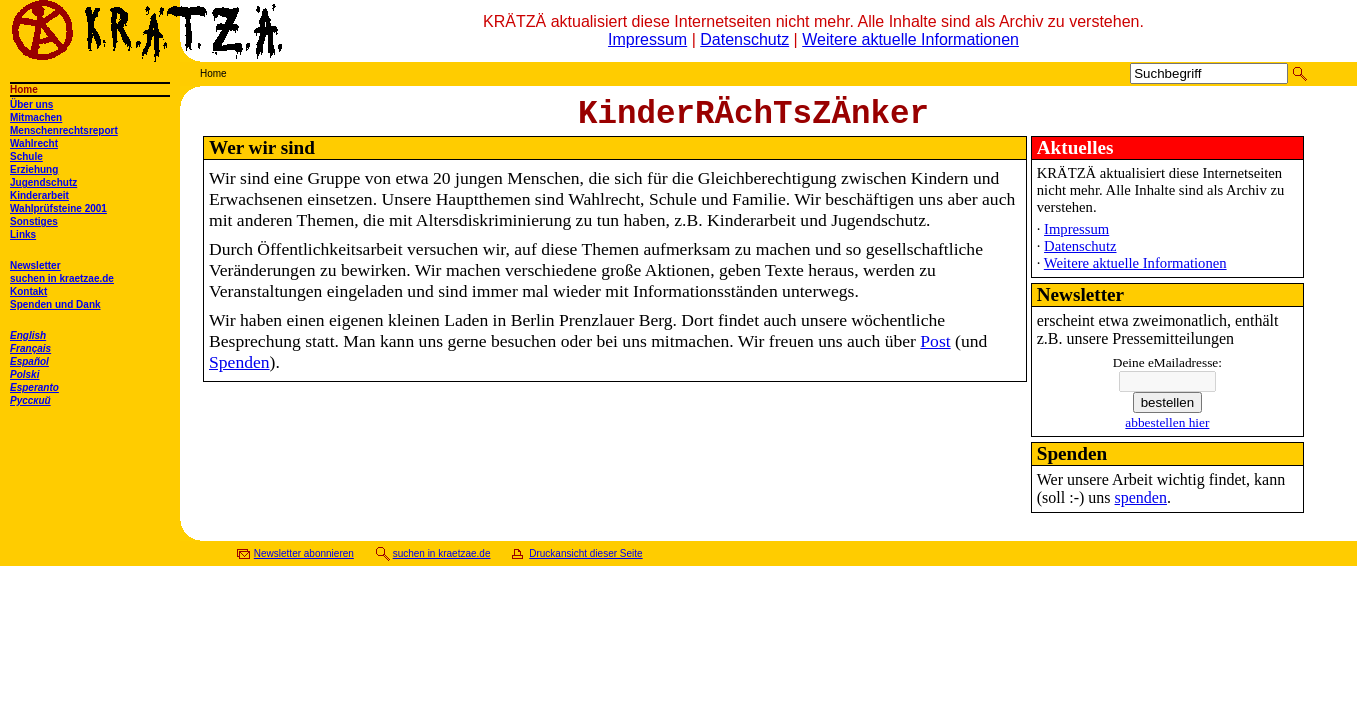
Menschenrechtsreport (64, 130)
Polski (24, 374)
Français (30, 348)
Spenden (239, 370)
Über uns (31, 104)
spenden (1141, 505)
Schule (26, 156)
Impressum (647, 39)
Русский (30, 400)
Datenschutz (744, 39)
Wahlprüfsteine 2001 (58, 208)
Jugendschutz (43, 182)
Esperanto (34, 387)
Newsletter (35, 265)
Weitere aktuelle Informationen (910, 39)
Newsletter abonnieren (304, 561)
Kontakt (28, 291)
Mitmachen (36, 117)
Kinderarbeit (39, 195)
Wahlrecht (34, 143)
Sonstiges (34, 221)
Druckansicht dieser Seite (585, 561)
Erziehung (34, 169)
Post (935, 349)
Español (29, 361)
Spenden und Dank (55, 304)
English (28, 335)
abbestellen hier (1167, 430)
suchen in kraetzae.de (62, 278)
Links (23, 234)
